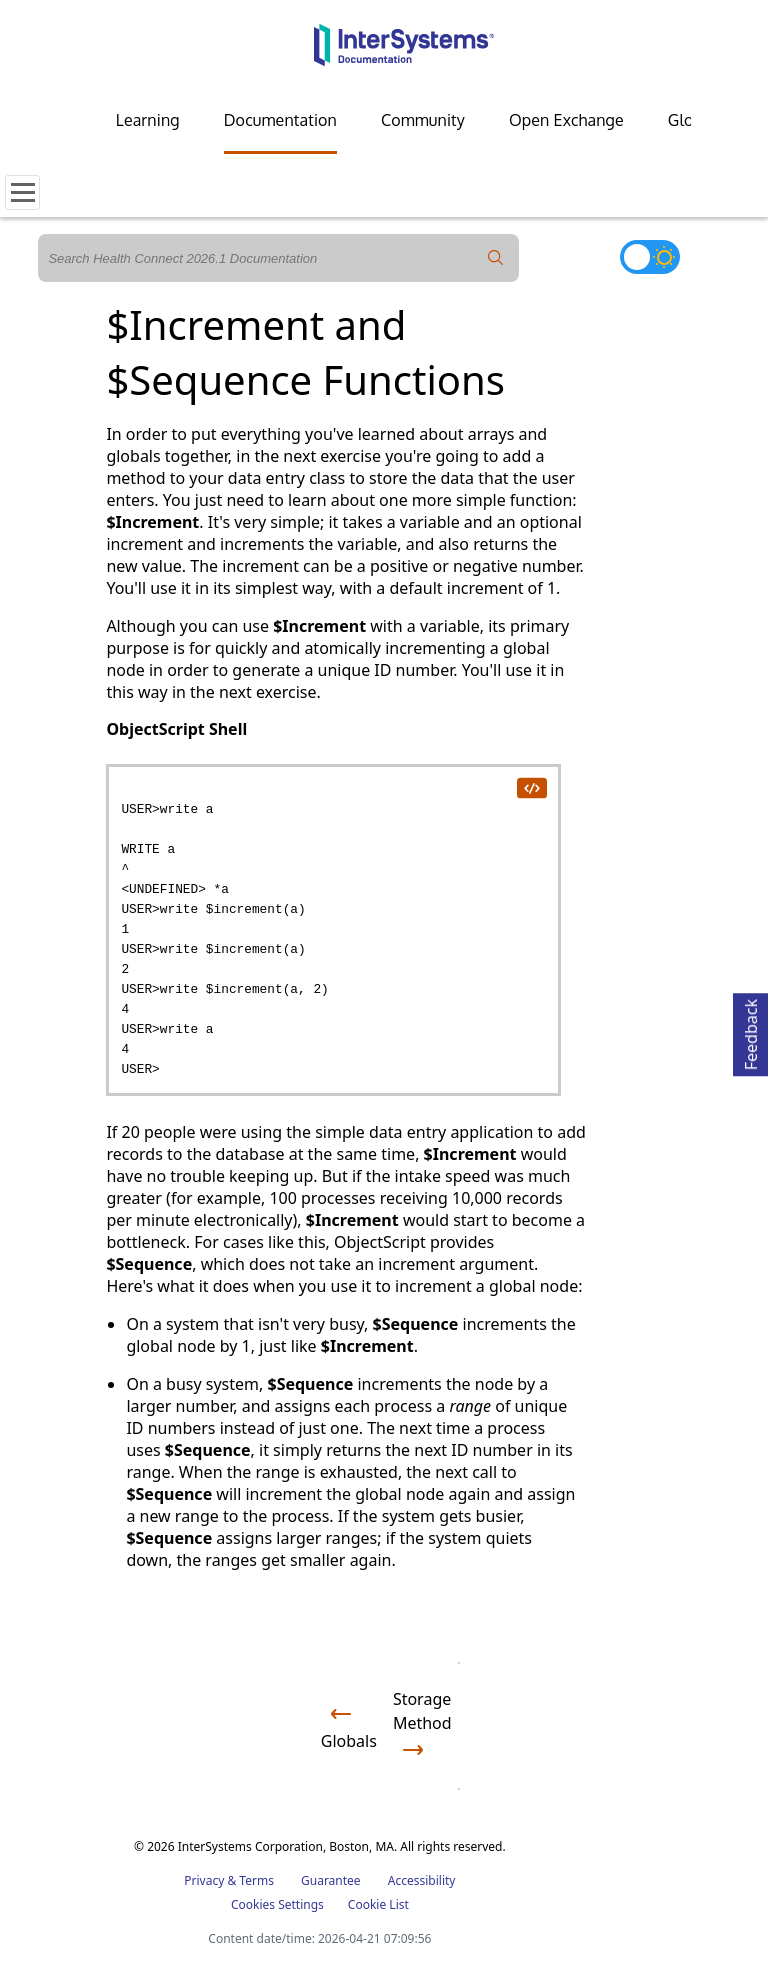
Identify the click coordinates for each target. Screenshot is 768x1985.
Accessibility (422, 1880)
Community (423, 120)
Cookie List (378, 1904)
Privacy (204, 1880)
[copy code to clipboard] (531, 787)
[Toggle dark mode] (650, 257)
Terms (256, 1880)
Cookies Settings (277, 1905)
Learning (148, 120)
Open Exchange (566, 120)
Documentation (280, 120)
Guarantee (331, 1880)
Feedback (751, 1031)
